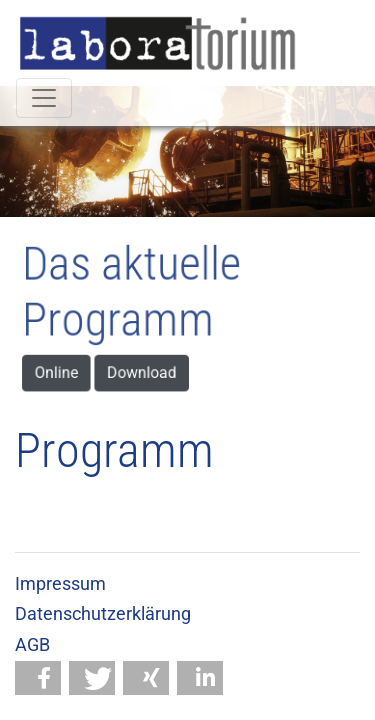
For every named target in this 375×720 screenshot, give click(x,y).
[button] (38, 678)
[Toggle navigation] (44, 98)
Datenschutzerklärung (103, 614)
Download (145, 368)
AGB (32, 645)
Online (67, 368)
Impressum (60, 584)
